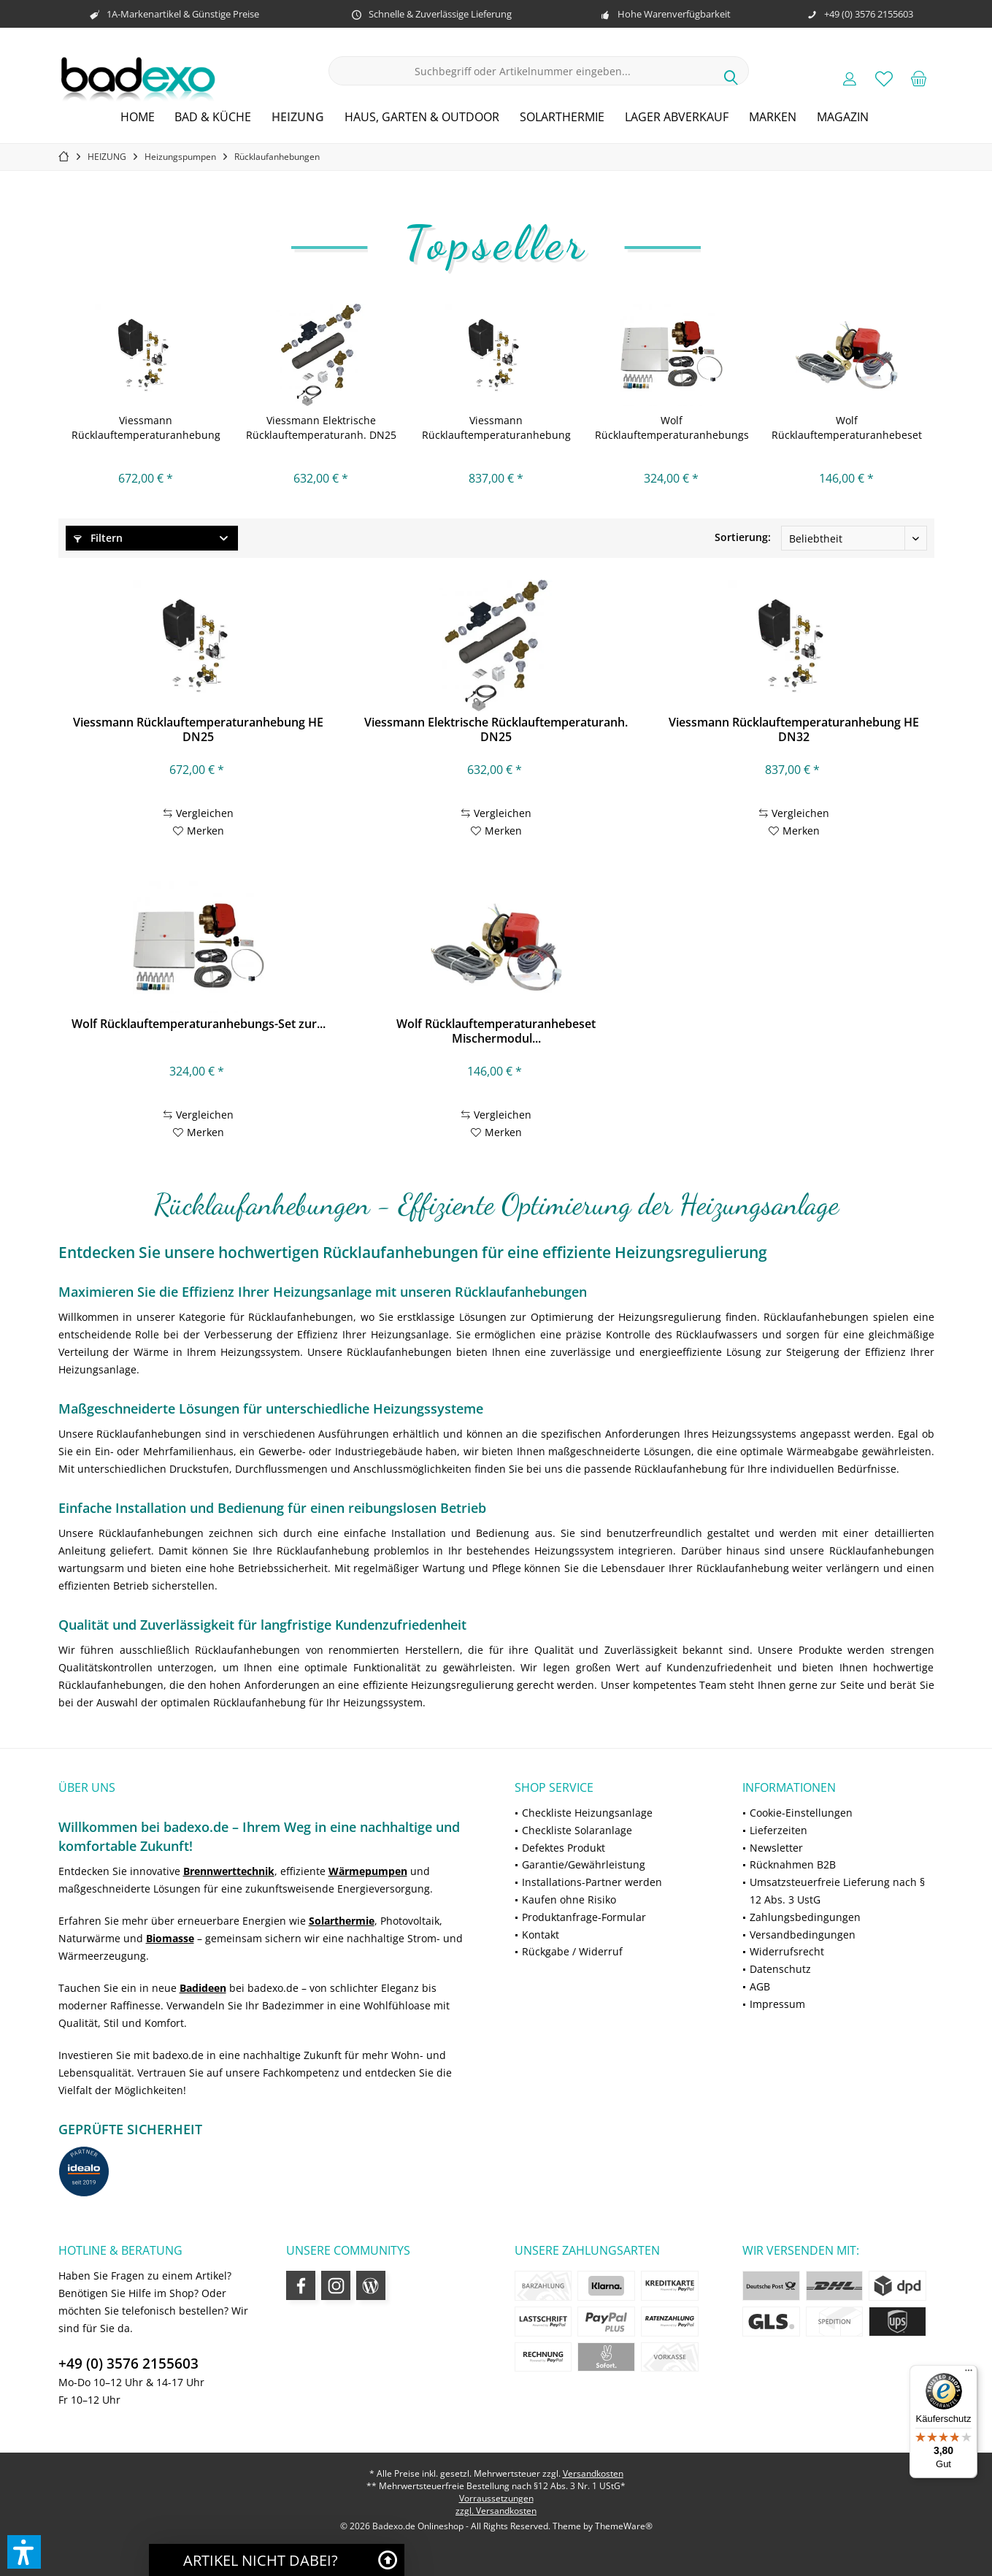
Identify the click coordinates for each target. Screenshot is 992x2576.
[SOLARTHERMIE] (562, 117)
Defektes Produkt (563, 1848)
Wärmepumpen (367, 1871)
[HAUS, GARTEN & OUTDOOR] (422, 117)
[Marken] (773, 117)
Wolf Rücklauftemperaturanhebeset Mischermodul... (847, 427)
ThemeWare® (624, 2526)
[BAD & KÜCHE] (212, 117)
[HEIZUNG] (297, 117)
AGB (760, 1986)
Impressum (777, 2004)
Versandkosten (593, 2473)
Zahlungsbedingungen (805, 1917)
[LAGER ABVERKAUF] (677, 117)
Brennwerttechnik (228, 1871)
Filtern (98, 538)
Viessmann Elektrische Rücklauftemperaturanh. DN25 (321, 427)
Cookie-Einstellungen (801, 1813)
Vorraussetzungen (496, 2498)
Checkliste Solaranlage (577, 1830)
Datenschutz (780, 1969)
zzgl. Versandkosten (496, 2510)
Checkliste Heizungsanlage (587, 1813)
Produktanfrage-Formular (584, 1917)
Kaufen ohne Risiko (569, 1899)
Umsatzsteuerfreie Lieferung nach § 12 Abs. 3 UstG (837, 1890)
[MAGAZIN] (843, 117)
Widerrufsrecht (787, 1951)
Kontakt (540, 1934)
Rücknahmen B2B (793, 1864)
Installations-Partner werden (592, 1882)
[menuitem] (918, 78)
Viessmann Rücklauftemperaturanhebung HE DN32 (496, 427)
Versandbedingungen (802, 1934)
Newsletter (776, 1848)
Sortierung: (743, 537)
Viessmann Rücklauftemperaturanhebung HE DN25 (146, 427)
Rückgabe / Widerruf (572, 1951)
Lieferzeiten (778, 1830)
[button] (24, 2552)
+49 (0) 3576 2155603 (128, 2363)
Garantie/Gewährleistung (583, 1864)
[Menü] (968, 2374)
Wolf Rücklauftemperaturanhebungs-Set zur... (671, 427)
